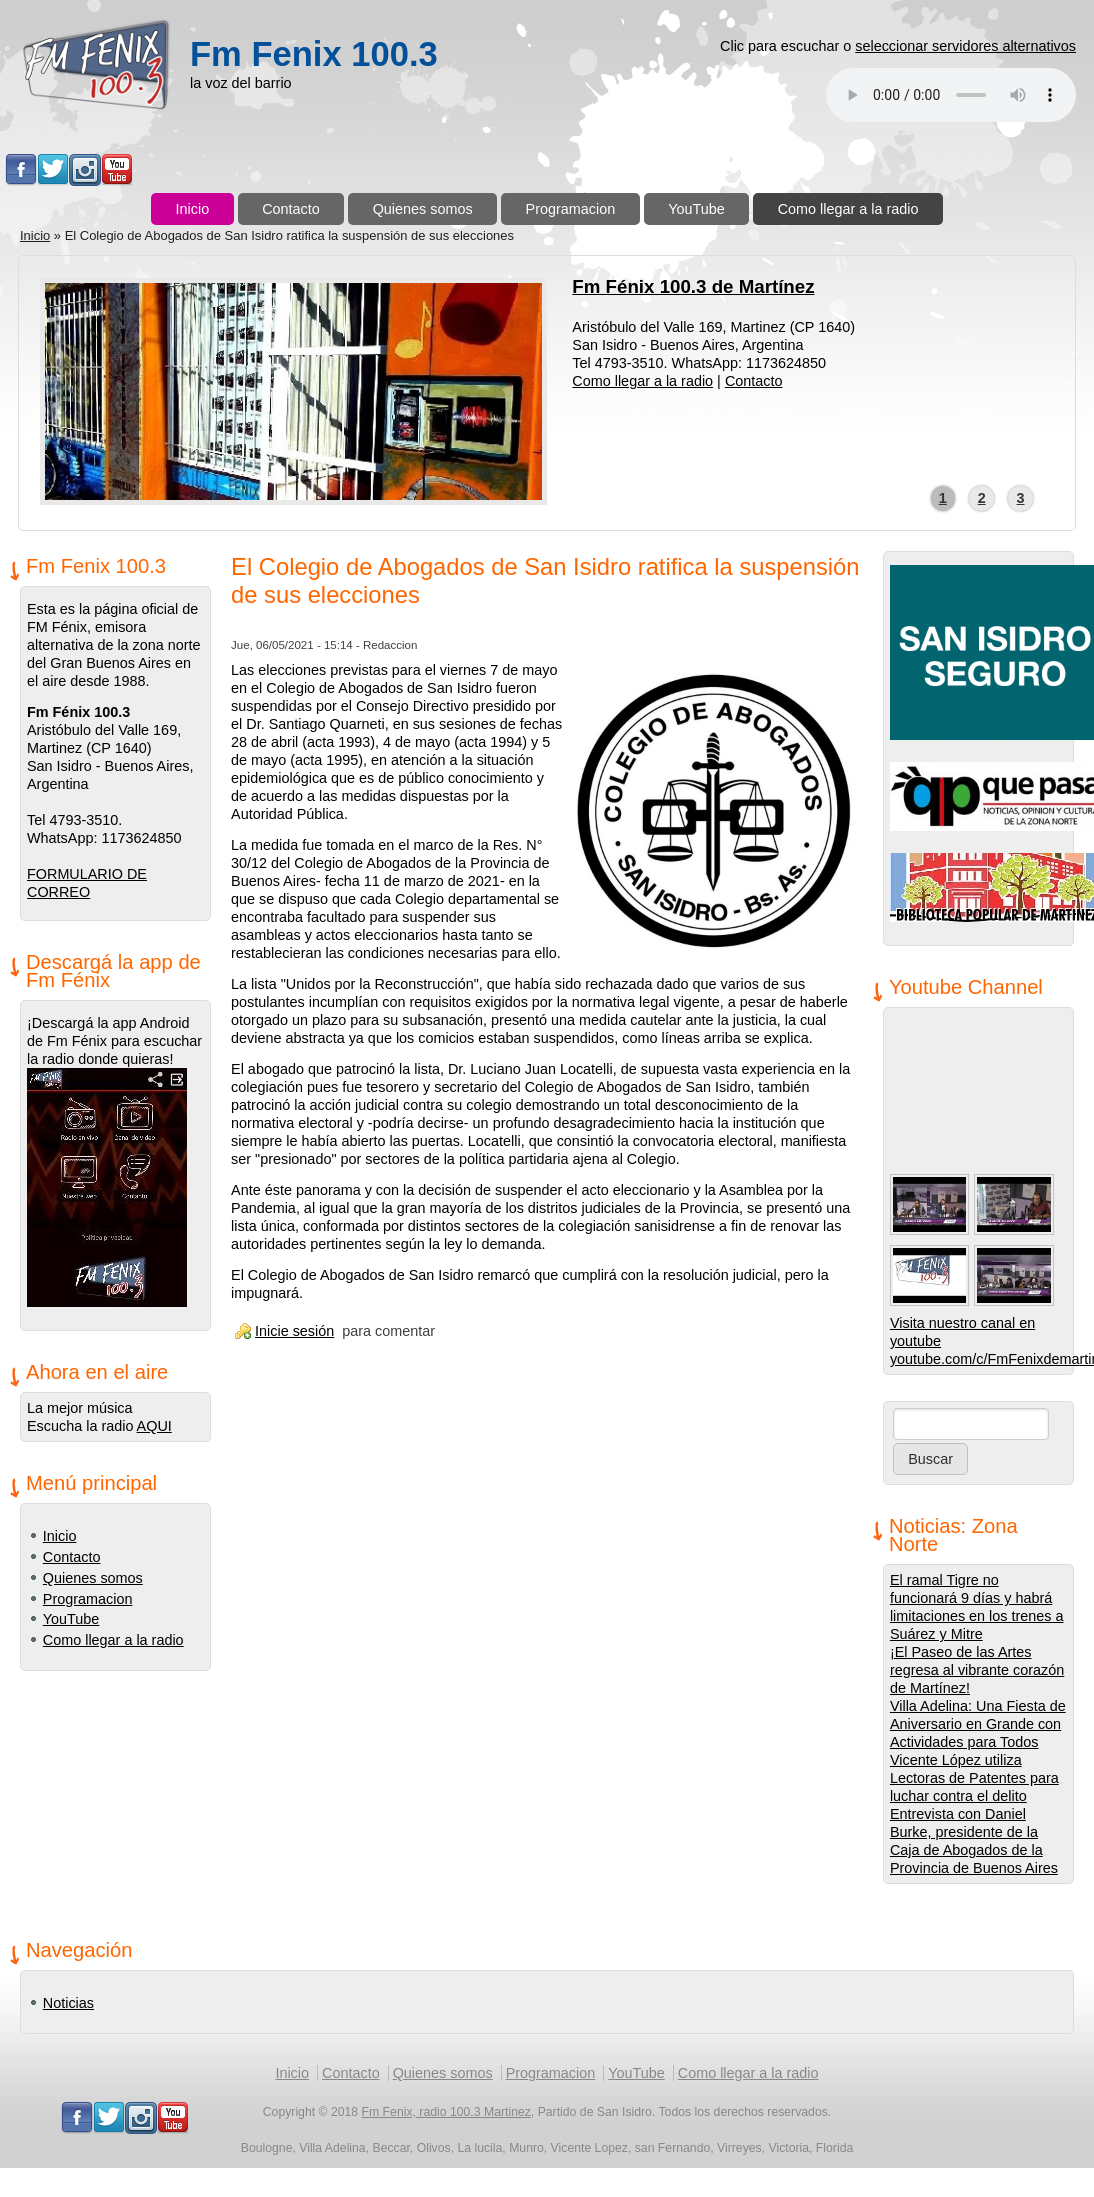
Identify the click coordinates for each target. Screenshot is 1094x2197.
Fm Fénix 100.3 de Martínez (693, 286)
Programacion (571, 209)
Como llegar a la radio (848, 209)
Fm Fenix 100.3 (314, 54)
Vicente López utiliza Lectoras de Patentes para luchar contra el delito (974, 1778)
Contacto (291, 209)
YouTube (696, 209)
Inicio (193, 209)
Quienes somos (423, 209)
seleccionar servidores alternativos (965, 46)
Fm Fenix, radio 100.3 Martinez (446, 2112)
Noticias (68, 2003)
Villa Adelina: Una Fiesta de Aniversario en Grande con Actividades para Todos (978, 1724)
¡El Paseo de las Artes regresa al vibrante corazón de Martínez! (977, 1670)
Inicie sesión (294, 1331)
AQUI (154, 1426)
